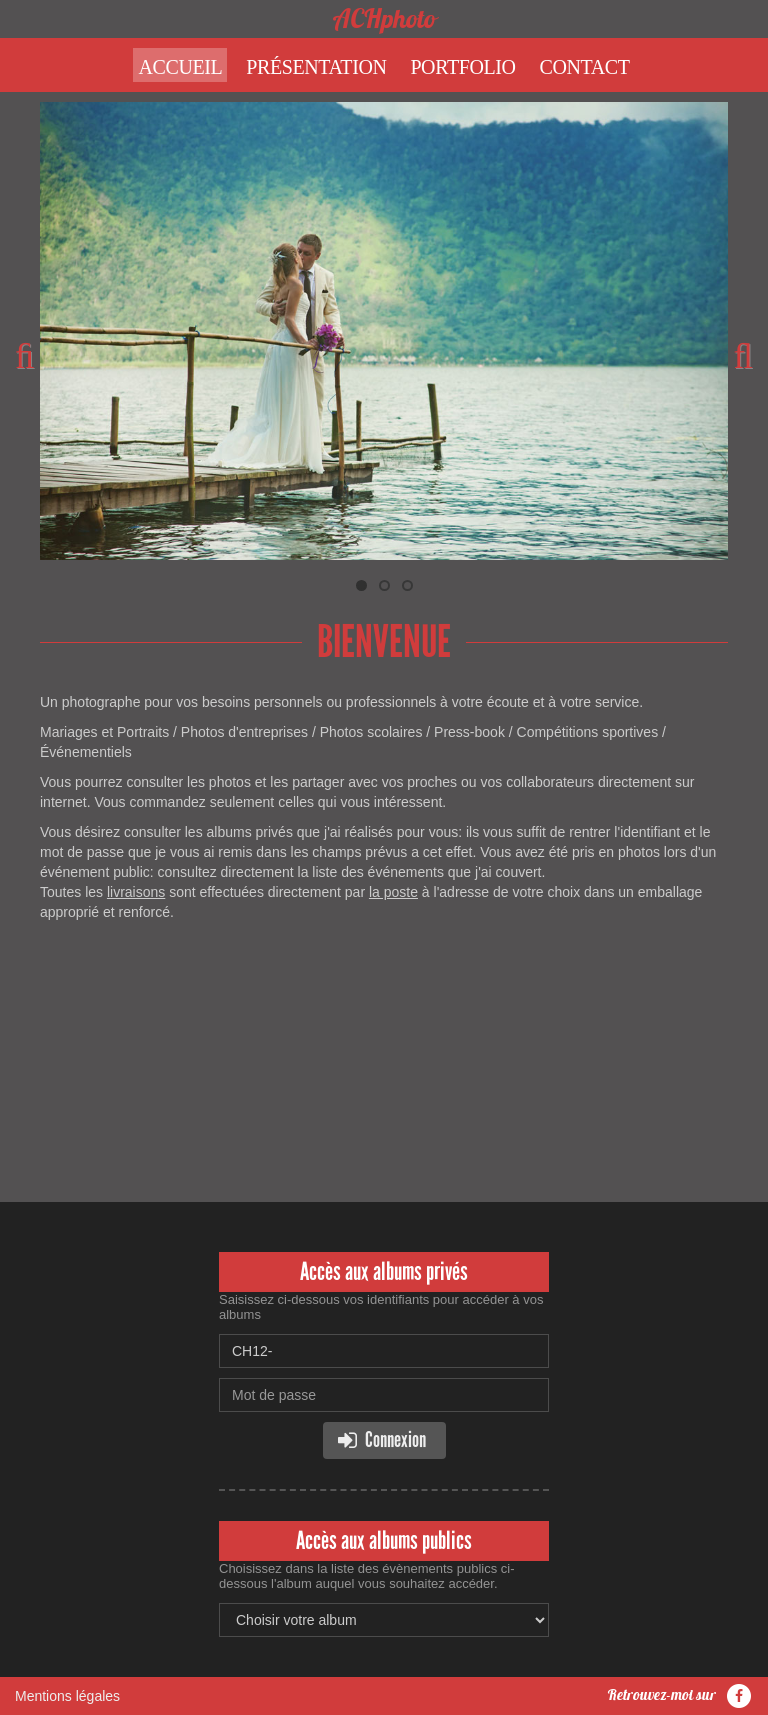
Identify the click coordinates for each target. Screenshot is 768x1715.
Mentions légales (67, 1696)
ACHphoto (384, 18)
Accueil (180, 67)
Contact (585, 67)
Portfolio (462, 67)
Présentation (316, 67)
